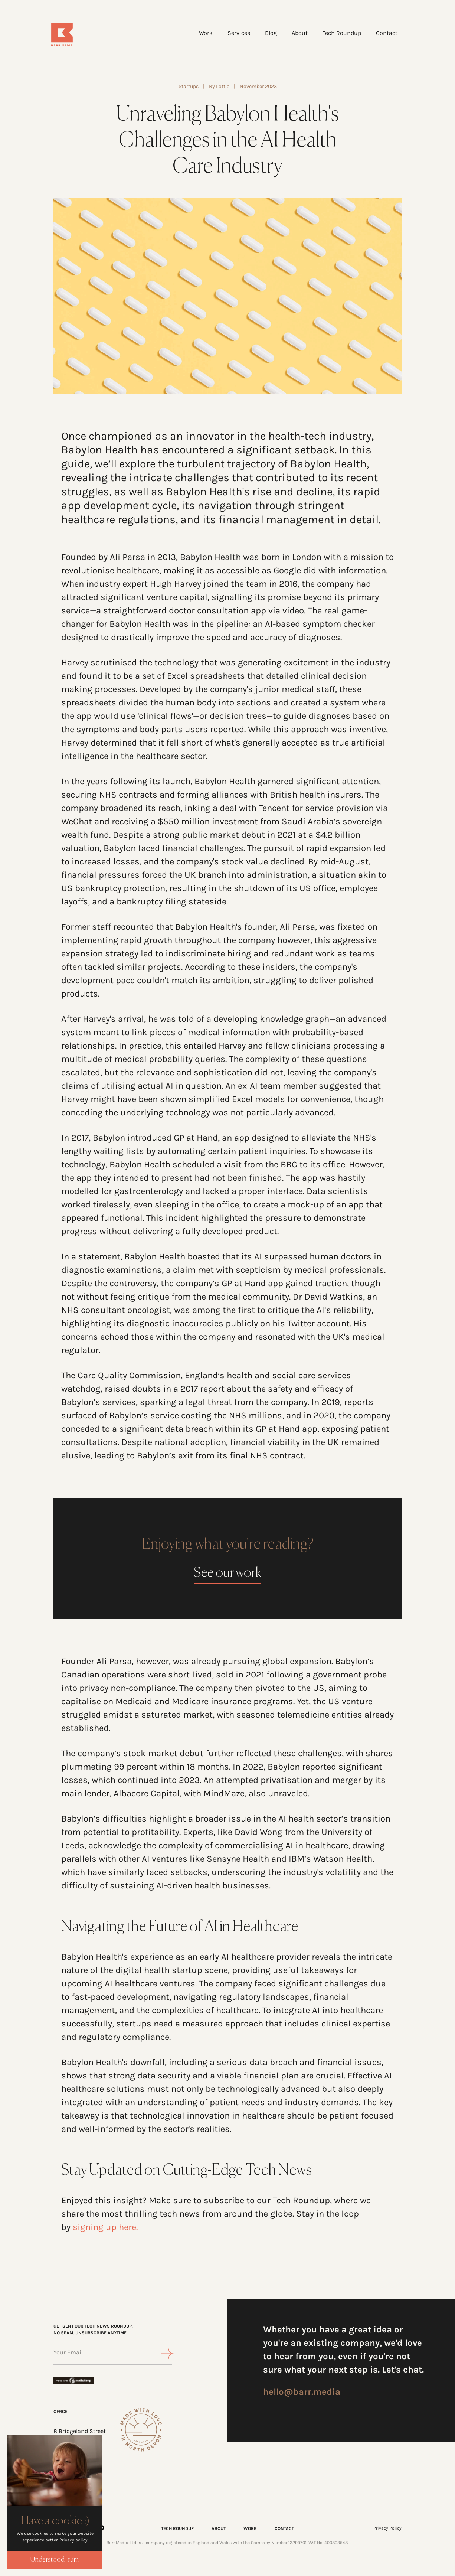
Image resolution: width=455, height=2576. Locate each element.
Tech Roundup (338, 34)
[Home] (82, 36)
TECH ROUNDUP (177, 2528)
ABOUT (219, 2528)
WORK (250, 2528)
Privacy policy (73, 2540)
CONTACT (284, 2528)
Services (235, 34)
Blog (268, 34)
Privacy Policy (387, 2528)
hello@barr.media (301, 2392)
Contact (383, 34)
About (296, 34)
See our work (227, 1574)
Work (202, 34)
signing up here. (105, 2228)
